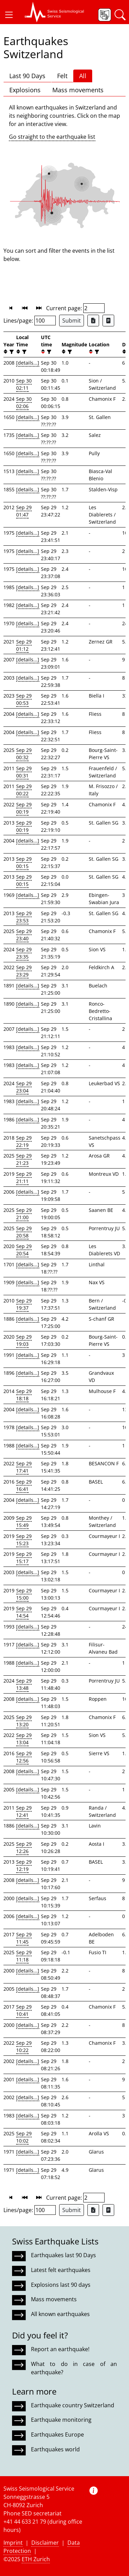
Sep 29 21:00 (24, 1214)
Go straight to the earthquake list (52, 136)
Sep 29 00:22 (24, 790)
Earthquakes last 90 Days (63, 2255)
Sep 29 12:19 (24, 1865)
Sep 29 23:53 (24, 917)
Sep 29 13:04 (24, 1739)
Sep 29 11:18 (24, 1956)
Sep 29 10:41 (24, 2010)
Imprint (13, 2542)
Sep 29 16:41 (24, 1485)
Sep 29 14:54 (24, 1612)
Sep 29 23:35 (24, 953)
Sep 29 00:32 (24, 754)
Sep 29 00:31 (24, 772)
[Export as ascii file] (108, 320)
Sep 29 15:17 (24, 1557)
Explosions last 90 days (60, 2285)
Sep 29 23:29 (24, 971)
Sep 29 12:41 (24, 1811)
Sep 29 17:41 (24, 1467)
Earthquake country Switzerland (72, 2405)
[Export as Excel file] (93, 320)
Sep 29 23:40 (24, 935)
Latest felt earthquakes (60, 2270)
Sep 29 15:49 (24, 1521)
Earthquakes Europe (57, 2434)
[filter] (11, 351)
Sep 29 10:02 (24, 2137)
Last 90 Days (27, 76)
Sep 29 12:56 (24, 1757)
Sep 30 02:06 (24, 402)
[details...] (27, 362)
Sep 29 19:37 (24, 1304)
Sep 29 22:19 (24, 1141)
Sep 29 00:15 (24, 862)
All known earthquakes (60, 2314)
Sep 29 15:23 (24, 1540)
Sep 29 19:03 (24, 1340)
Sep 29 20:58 (24, 1232)
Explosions (25, 90)
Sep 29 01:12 (24, 645)
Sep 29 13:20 (24, 1721)
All (82, 76)
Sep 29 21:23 (24, 1159)
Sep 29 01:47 (24, 511)
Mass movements (78, 90)
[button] (8, 15)
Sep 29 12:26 (24, 1847)
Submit (71, 320)
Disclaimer (45, 2542)
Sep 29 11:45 (24, 1938)
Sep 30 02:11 (24, 384)
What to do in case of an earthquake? (74, 2368)
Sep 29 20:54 (24, 1250)
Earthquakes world (55, 2449)
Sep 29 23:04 (24, 1087)
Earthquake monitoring (61, 2419)
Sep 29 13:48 (24, 1684)
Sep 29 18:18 (24, 1395)
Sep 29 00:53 (24, 699)
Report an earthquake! (60, 2349)
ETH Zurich (36, 2559)
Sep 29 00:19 (24, 808)
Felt (62, 76)
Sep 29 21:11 (24, 1177)
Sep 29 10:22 (24, 2046)
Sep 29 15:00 (24, 1594)
